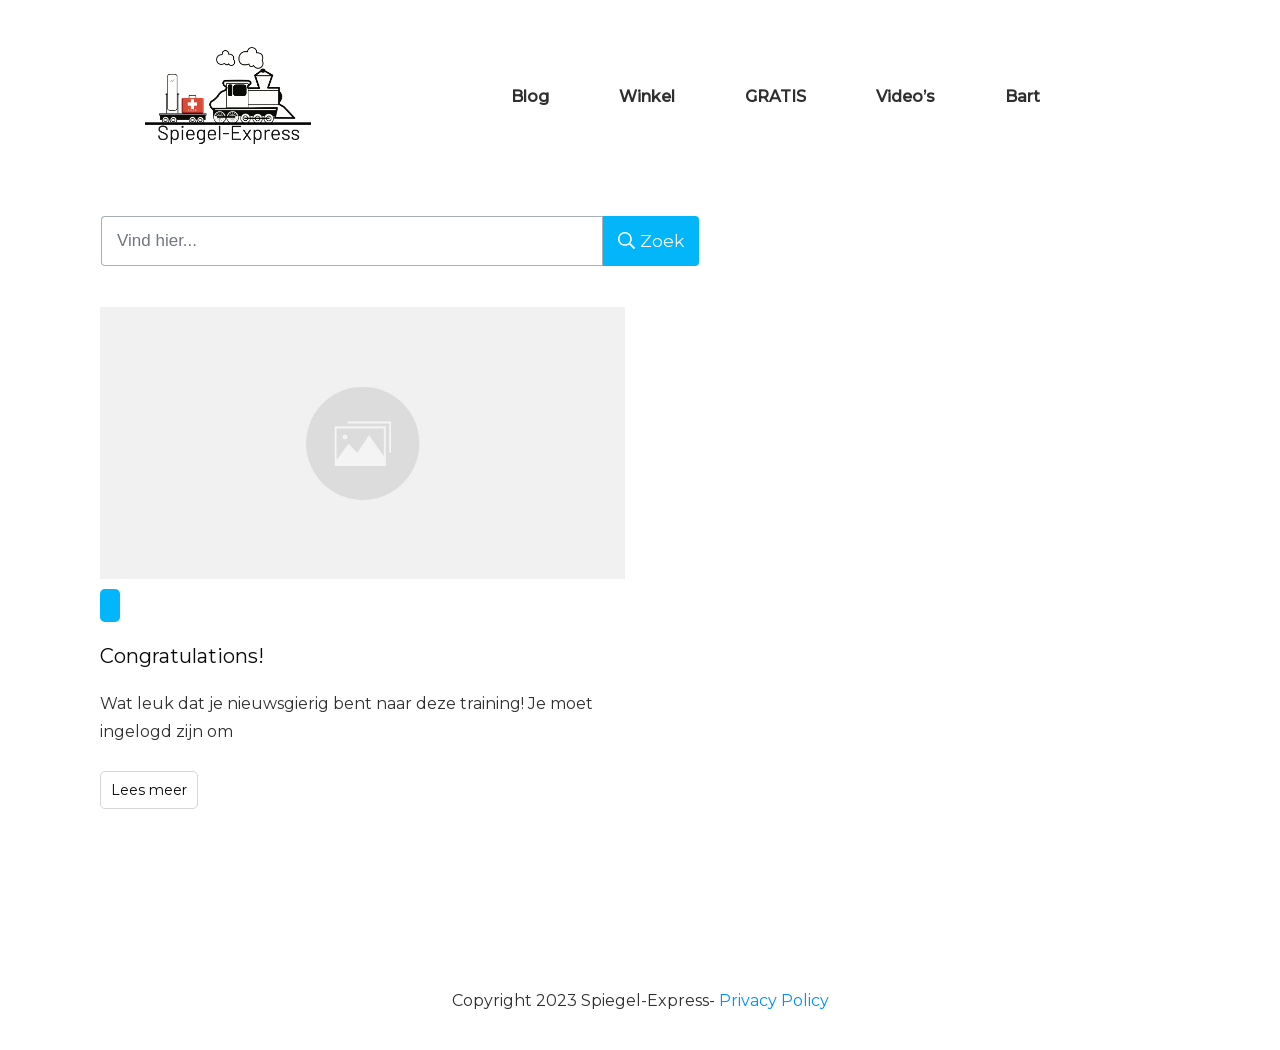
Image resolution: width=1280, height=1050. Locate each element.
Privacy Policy (774, 1000)
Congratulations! (362, 558)
